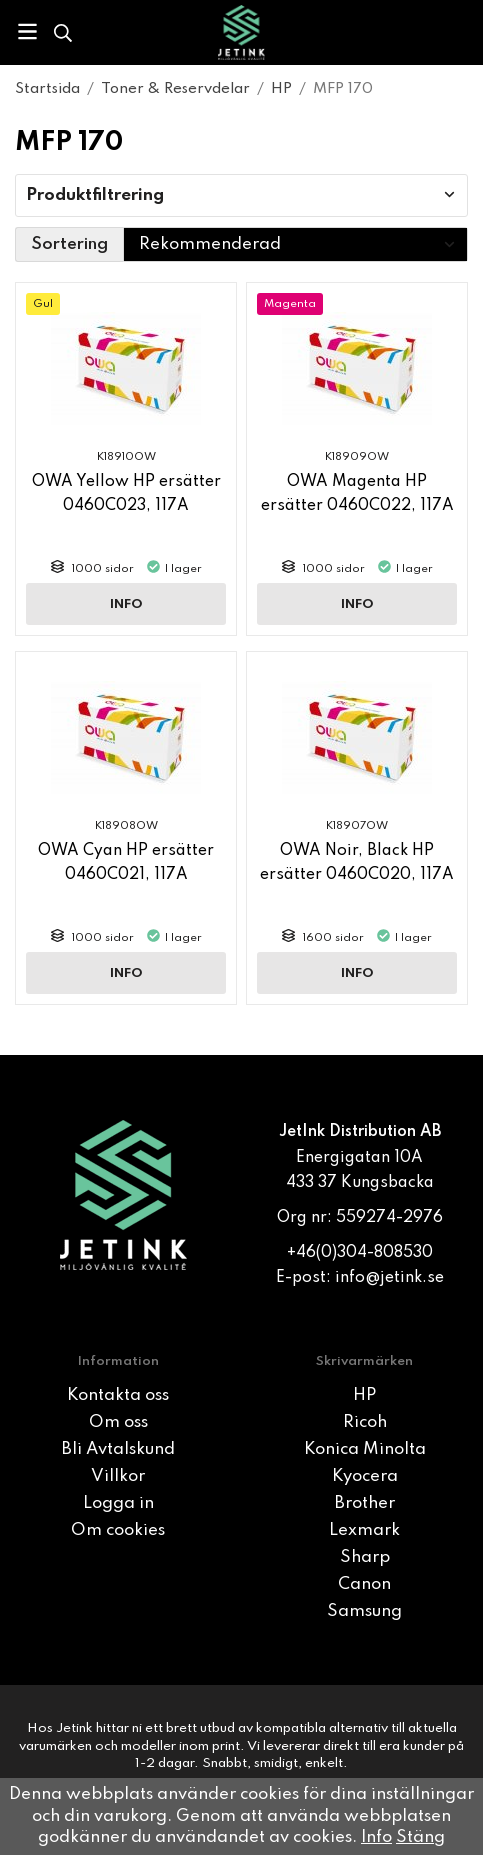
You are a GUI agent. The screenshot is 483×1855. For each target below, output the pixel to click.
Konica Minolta (365, 1449)
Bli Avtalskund (118, 1449)
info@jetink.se (389, 1278)
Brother (365, 1503)
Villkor (118, 1476)
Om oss (118, 1422)
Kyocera (365, 1476)
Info (126, 604)
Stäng (420, 1837)
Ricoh (365, 1422)
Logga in (118, 1503)
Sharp (365, 1557)
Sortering (69, 244)
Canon (364, 1584)
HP (364, 1395)
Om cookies (118, 1530)
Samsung (364, 1611)
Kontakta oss (118, 1395)
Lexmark (364, 1530)
